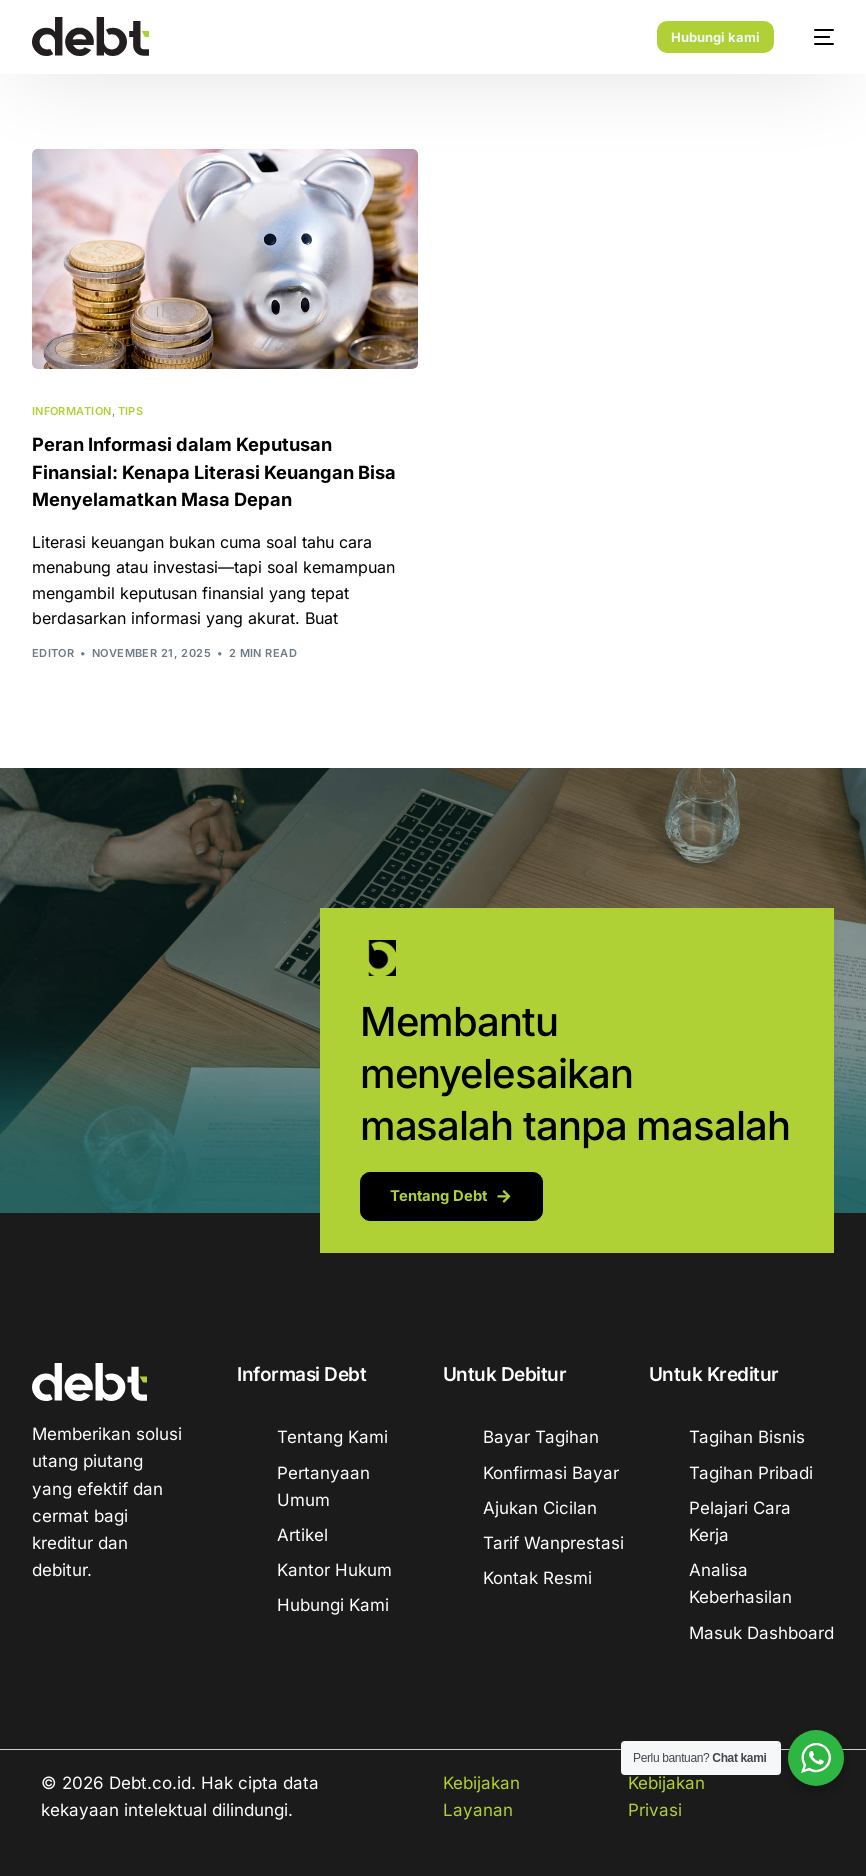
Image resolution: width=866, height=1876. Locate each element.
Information (72, 411)
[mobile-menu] (814, 37)
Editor (53, 652)
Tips (131, 411)
